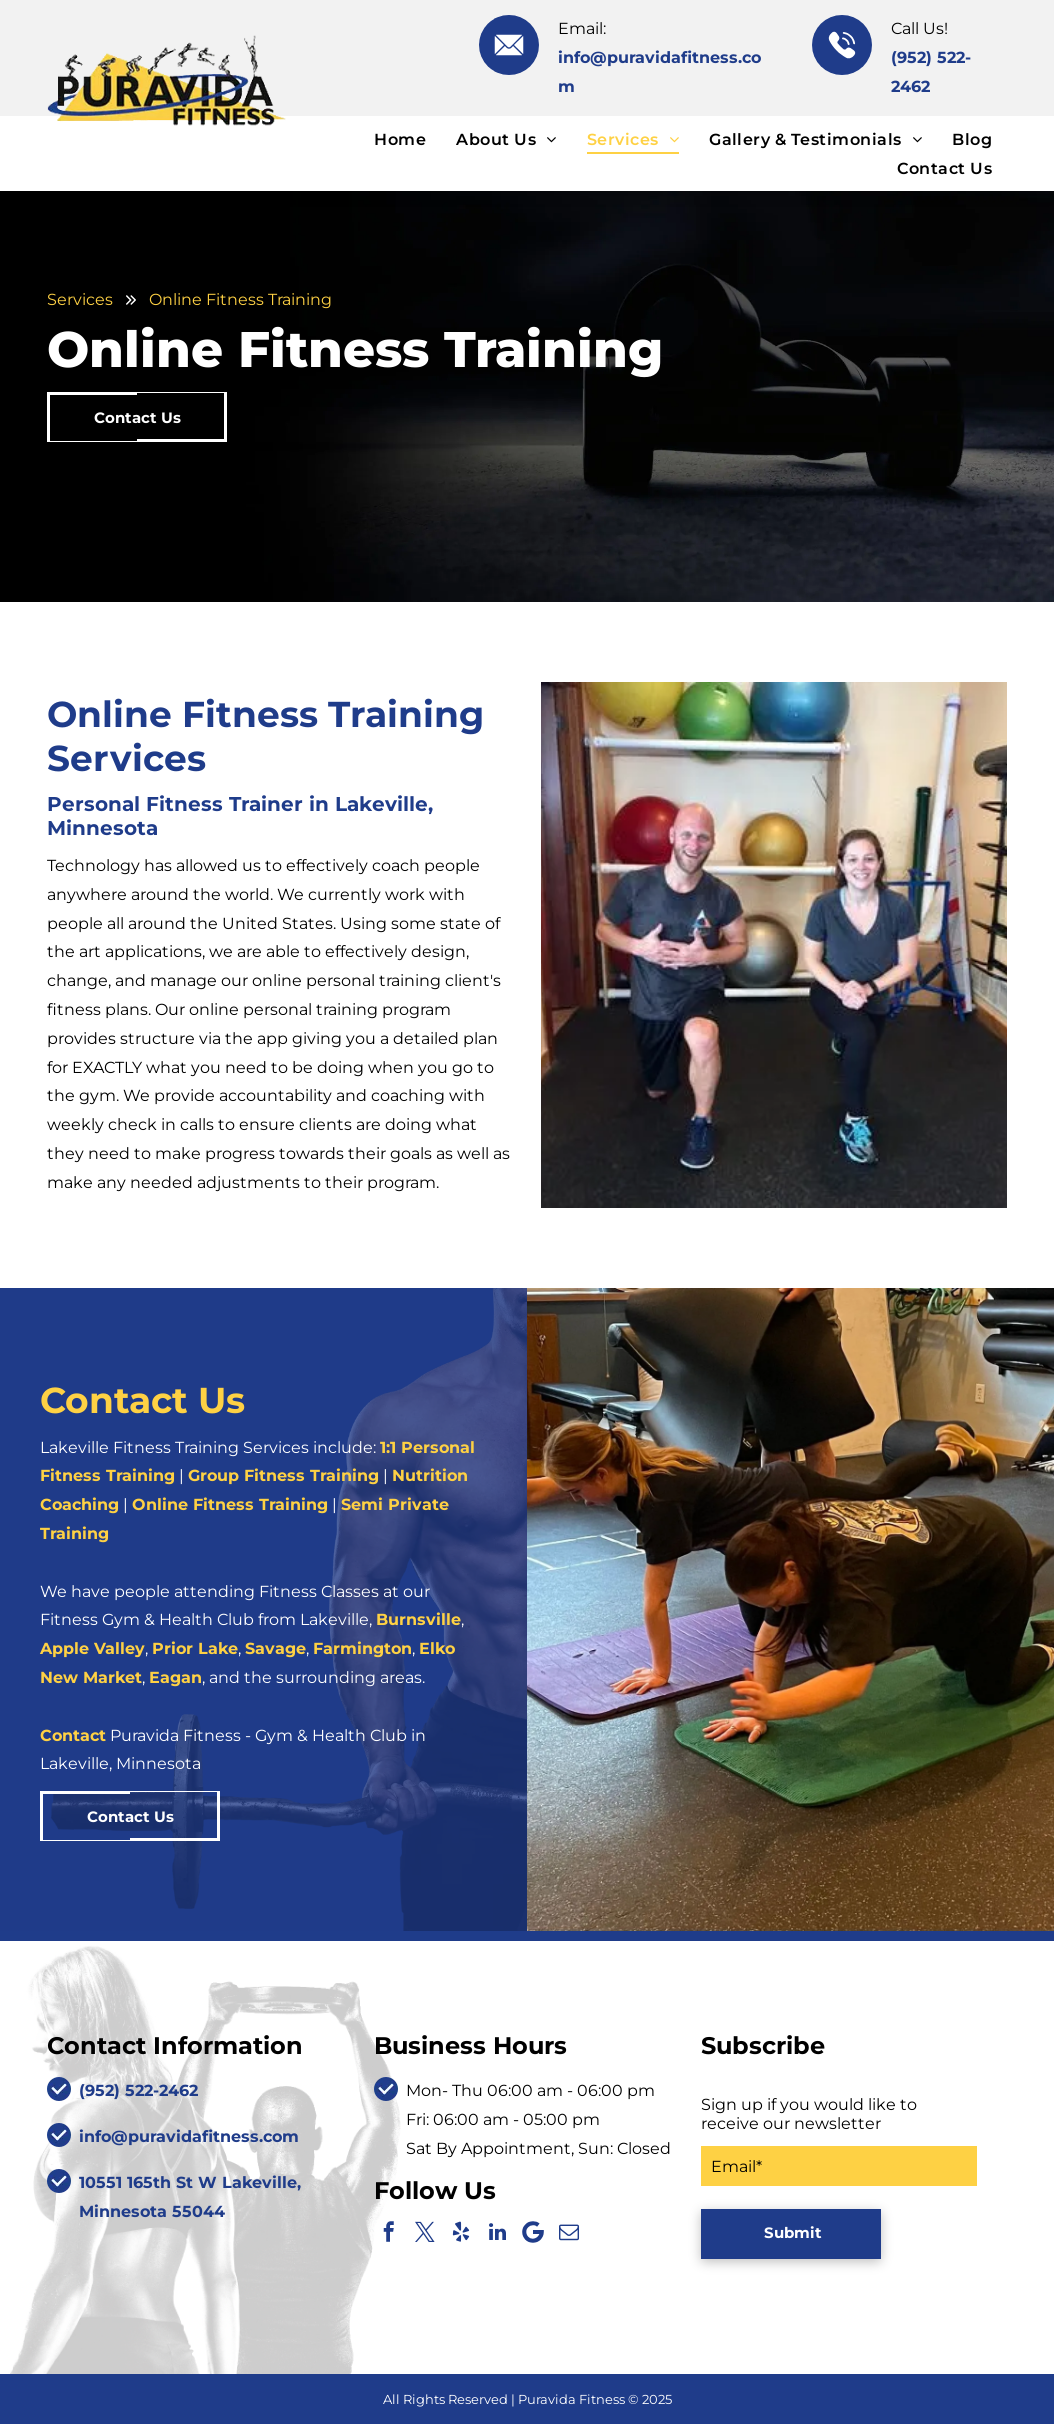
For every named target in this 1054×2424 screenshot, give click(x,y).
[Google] (533, 2232)
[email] (569, 2232)
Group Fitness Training (283, 1475)
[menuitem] (400, 138)
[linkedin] (497, 2232)
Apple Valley (92, 1648)
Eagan (175, 1677)
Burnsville (418, 1619)
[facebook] (389, 2232)
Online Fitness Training (230, 1504)
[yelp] (461, 2232)
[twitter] (425, 2232)
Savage (275, 1648)
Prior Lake (195, 1648)
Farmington (362, 1648)
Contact (73, 1735)
